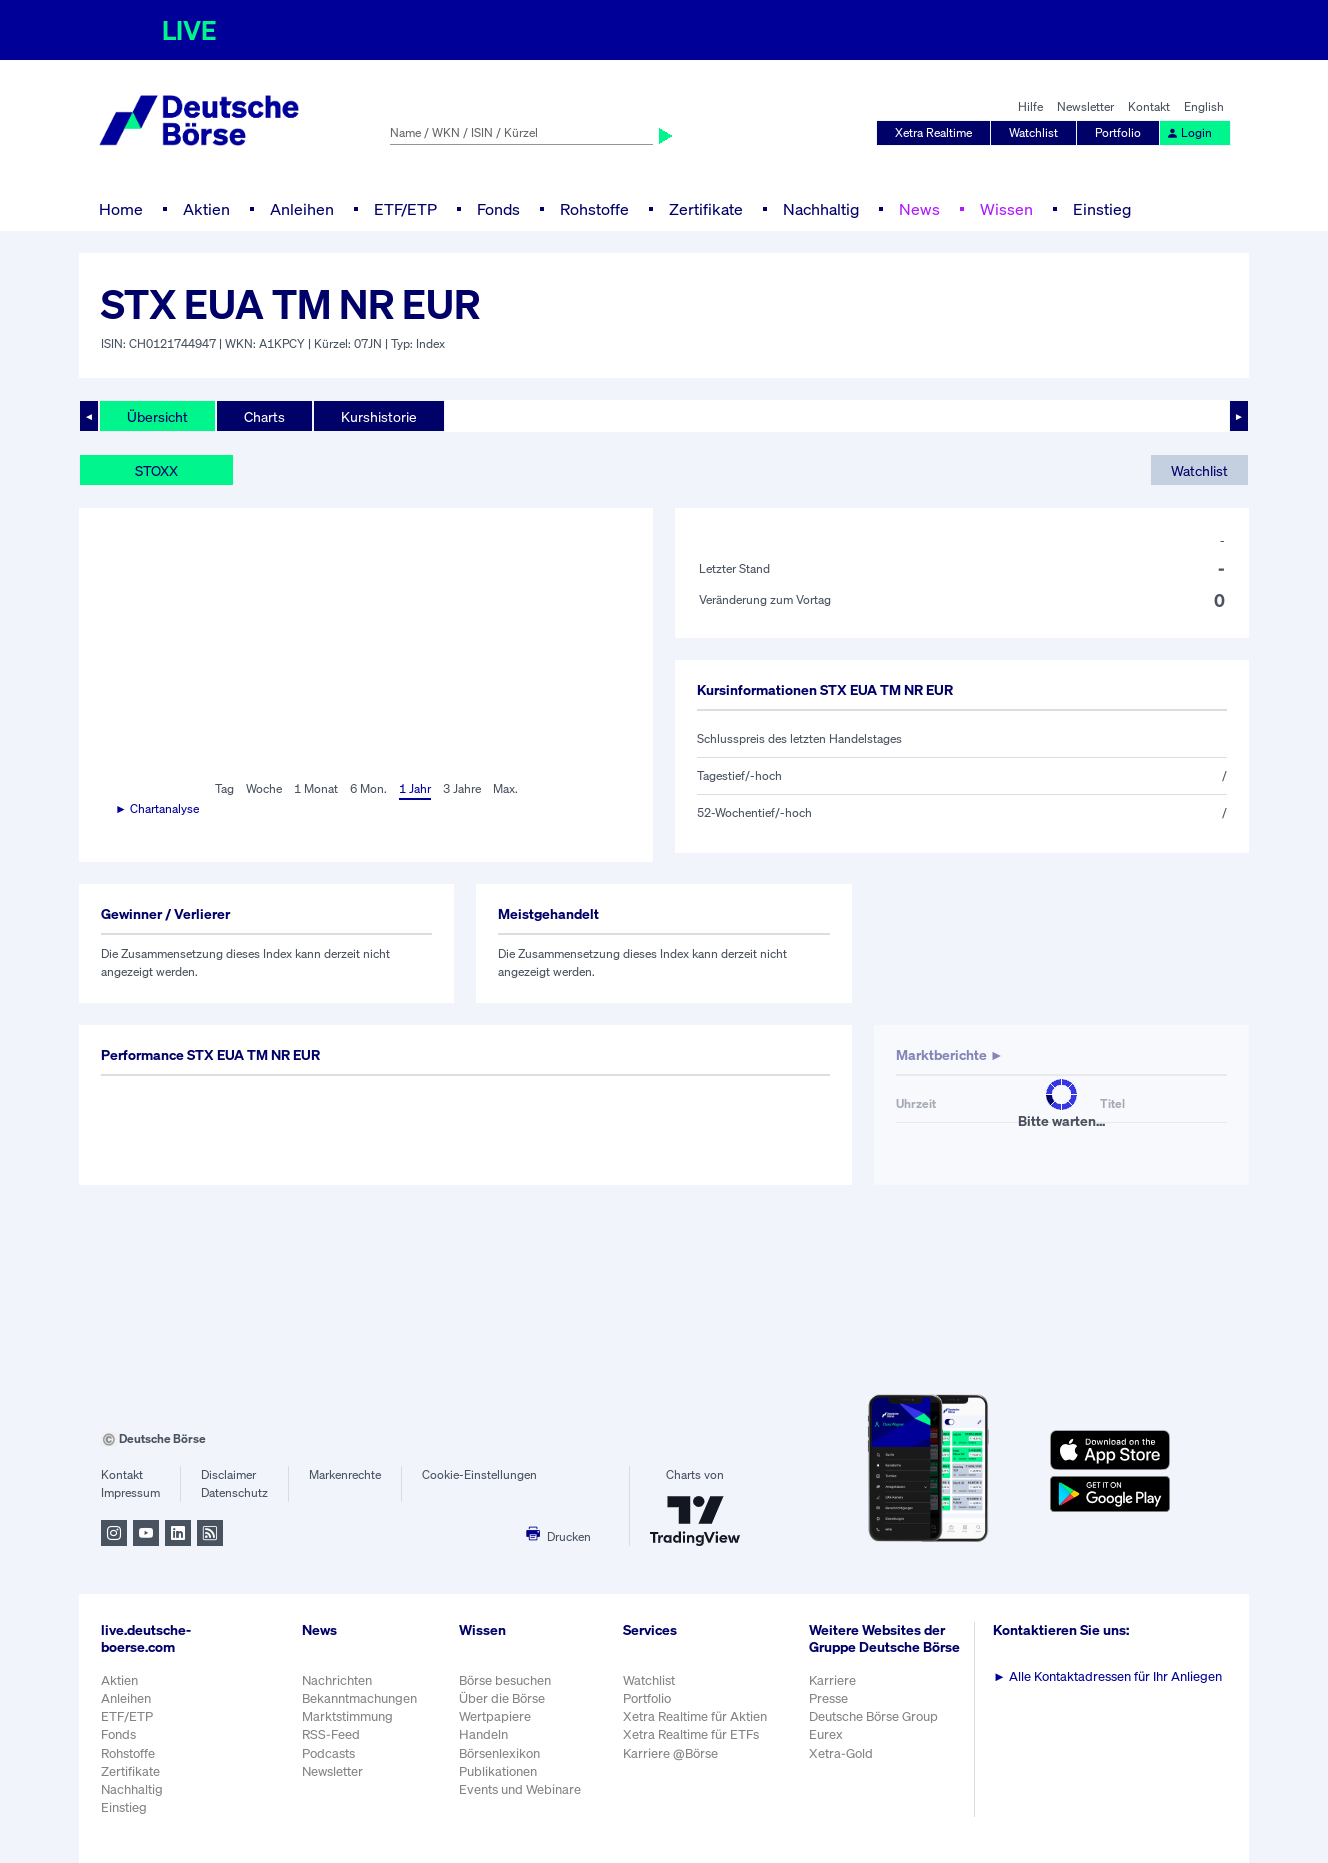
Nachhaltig (821, 209)
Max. (505, 788)
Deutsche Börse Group (873, 1716)
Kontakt (1149, 106)
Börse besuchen (505, 1680)
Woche (264, 788)
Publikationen (498, 1771)
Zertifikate (706, 209)
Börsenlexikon (499, 1753)
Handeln (483, 1734)
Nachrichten (337, 1680)
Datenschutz (234, 1492)
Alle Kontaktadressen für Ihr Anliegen (1107, 1676)
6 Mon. (368, 788)
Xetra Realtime (933, 132)
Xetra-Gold (841, 1753)
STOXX (156, 470)
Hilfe (1030, 106)
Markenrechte (345, 1474)
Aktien (206, 209)
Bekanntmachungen (359, 1698)
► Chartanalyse (157, 808)
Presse (828, 1698)
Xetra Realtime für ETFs (691, 1734)
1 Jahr (415, 788)
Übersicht (157, 416)
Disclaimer (228, 1474)
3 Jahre (462, 788)
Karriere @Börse (670, 1753)
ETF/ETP (405, 209)
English (1204, 106)
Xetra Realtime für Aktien (695, 1716)
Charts (264, 416)
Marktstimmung (347, 1716)
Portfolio (1118, 132)
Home (121, 209)
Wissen (1006, 209)
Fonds (498, 209)
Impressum (130, 1492)
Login (1189, 132)
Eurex (826, 1734)
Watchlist (1033, 132)
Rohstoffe (594, 209)
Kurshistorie (379, 416)
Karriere (832, 1680)
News (919, 209)
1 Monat (316, 788)
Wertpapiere (495, 1716)
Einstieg (1102, 209)
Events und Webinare (520, 1789)
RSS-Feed (331, 1734)
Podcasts (328, 1753)
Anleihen (302, 209)
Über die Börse (502, 1698)
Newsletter (1085, 106)
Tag (224, 788)
